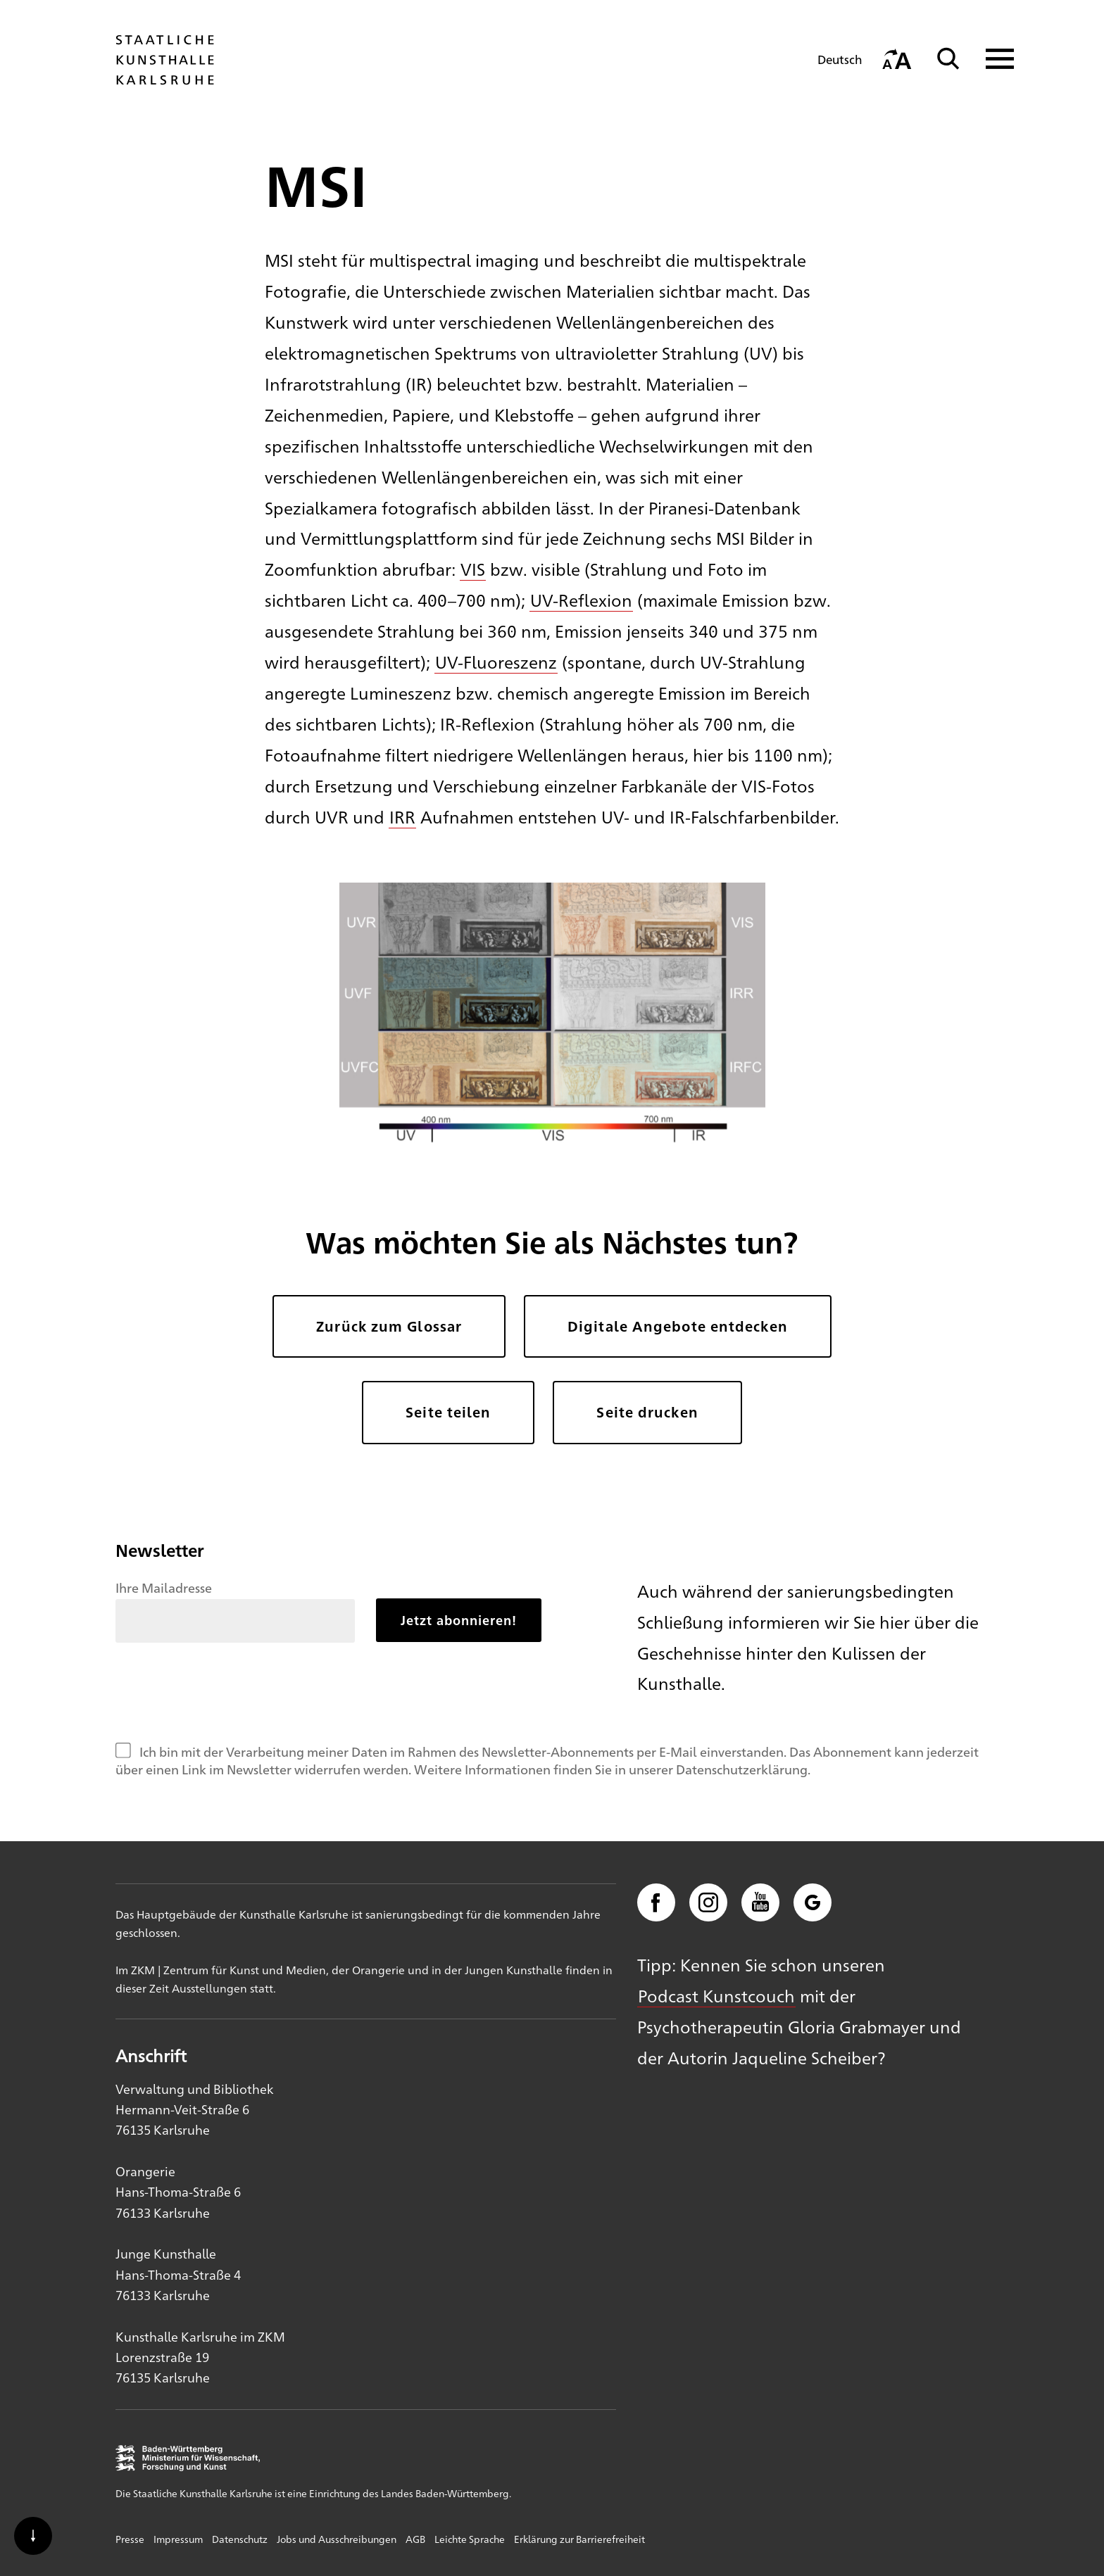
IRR (402, 816)
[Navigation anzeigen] (991, 59)
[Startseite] (164, 78)
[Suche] (948, 59)
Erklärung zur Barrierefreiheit (579, 2538)
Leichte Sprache (469, 2538)
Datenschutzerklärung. (743, 1768)
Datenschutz (240, 2538)
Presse (129, 2538)
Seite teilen (448, 1412)
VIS (472, 568)
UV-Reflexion (581, 599)
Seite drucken (647, 1412)
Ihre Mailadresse (163, 1587)
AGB (415, 2538)
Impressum (178, 2538)
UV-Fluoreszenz (496, 661)
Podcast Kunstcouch (716, 1995)
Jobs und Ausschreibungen (336, 2538)
